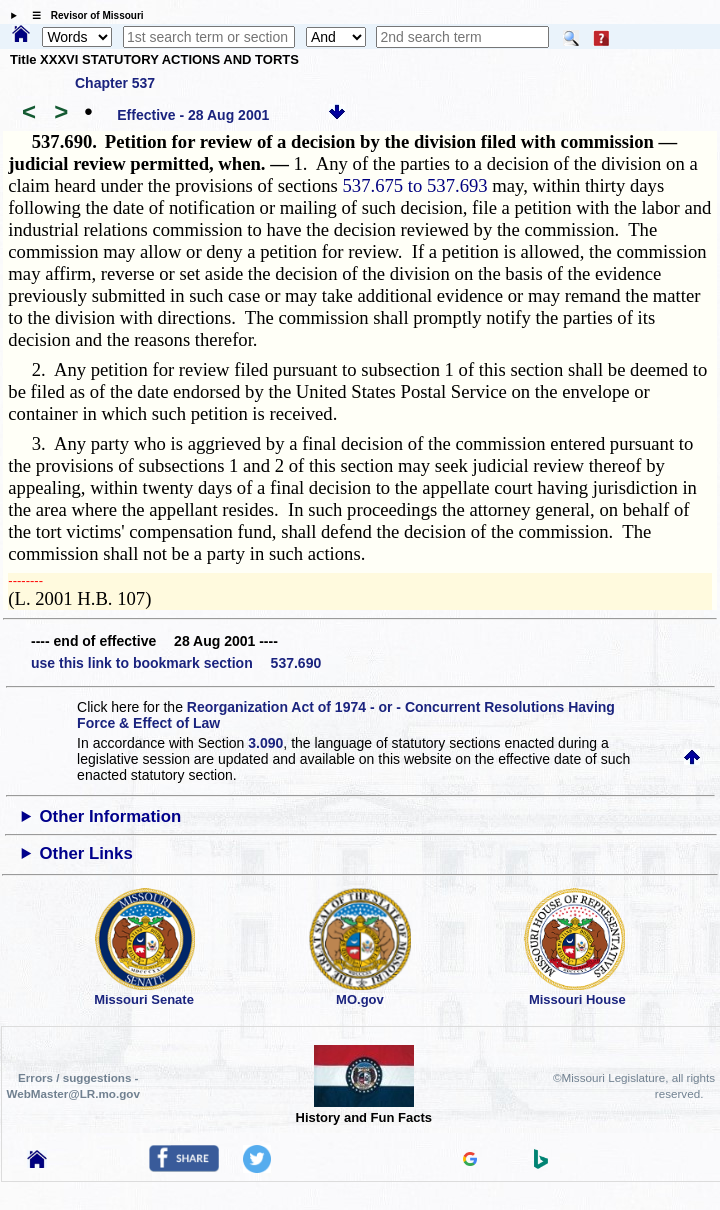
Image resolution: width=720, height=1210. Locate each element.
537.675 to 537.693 (415, 185)
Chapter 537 (115, 83)
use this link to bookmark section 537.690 (176, 663)
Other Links (86, 853)
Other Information (111, 816)
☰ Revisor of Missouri (83, 15)
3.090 (265, 743)
